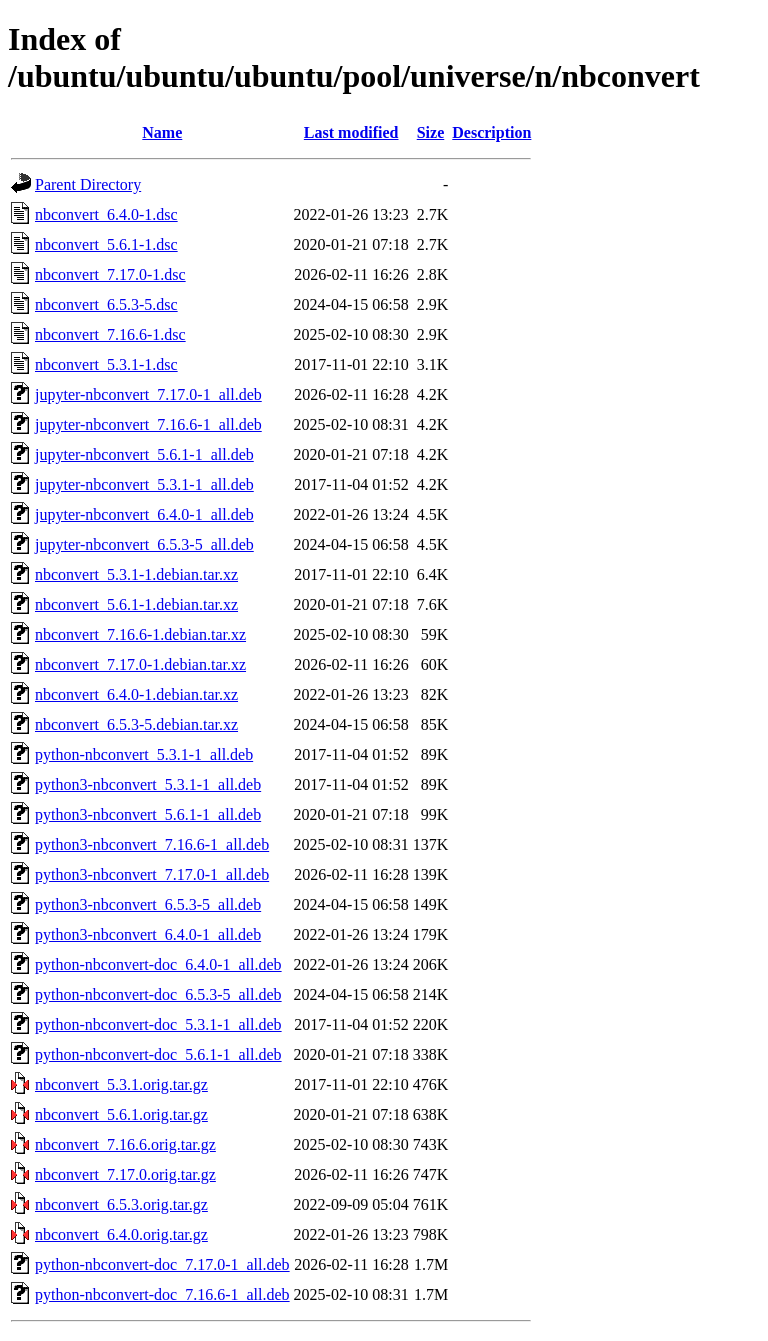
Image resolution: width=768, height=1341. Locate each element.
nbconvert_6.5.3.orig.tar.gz (121, 1204)
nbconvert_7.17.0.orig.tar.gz (125, 1174)
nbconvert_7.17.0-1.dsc (110, 274)
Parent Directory (88, 184)
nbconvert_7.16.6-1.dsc (110, 334)
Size (431, 132)
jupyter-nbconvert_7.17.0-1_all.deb (148, 394)
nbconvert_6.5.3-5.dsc (106, 304)
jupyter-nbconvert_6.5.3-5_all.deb (144, 544)
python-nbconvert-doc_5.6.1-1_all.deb (158, 1054)
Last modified (351, 132)
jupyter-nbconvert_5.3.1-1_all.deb (144, 484)
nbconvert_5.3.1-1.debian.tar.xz (136, 574)
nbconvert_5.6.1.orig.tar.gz (121, 1114)
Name (162, 132)
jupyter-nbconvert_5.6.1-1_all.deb (144, 454)
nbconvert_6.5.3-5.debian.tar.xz (136, 724)
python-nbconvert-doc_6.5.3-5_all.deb (158, 994)
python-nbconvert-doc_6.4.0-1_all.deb (158, 964)
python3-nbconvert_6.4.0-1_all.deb (148, 934)
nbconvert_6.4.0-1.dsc (106, 214)
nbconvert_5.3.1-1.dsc (106, 364)
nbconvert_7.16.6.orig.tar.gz (125, 1144)
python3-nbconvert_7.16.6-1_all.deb (152, 844)
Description (491, 132)
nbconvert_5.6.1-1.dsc (106, 244)
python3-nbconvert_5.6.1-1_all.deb (148, 814)
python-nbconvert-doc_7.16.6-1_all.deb (162, 1294)
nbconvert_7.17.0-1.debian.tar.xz (140, 664)
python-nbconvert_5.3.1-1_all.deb (144, 754)
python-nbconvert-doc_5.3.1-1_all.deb (158, 1024)
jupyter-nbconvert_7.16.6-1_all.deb (148, 424)
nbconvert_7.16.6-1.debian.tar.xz (140, 634)
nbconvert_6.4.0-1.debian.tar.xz (136, 694)
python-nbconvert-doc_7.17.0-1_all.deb (162, 1264)
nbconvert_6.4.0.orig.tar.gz (121, 1234)
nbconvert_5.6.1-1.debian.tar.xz (136, 604)
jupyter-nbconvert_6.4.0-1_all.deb (144, 514)
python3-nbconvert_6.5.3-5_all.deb (148, 904)
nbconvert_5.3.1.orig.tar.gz (121, 1084)
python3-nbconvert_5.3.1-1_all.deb (148, 784)
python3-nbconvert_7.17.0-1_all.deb (152, 874)
